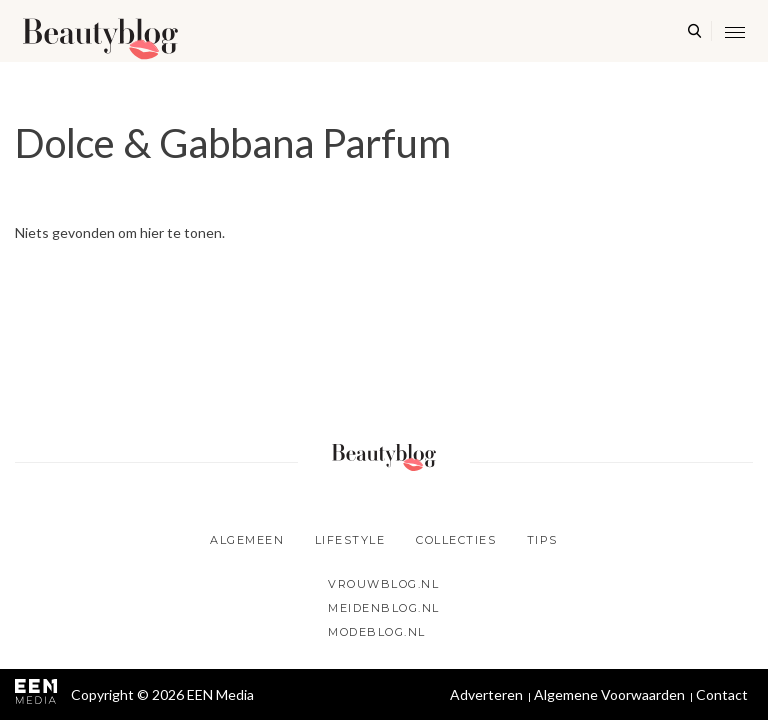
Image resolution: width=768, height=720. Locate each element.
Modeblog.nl (377, 632)
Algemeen (247, 540)
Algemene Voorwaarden (609, 694)
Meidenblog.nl (384, 608)
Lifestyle (350, 540)
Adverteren (486, 694)
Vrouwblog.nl (383, 584)
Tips (542, 540)
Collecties (456, 540)
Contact (722, 694)
